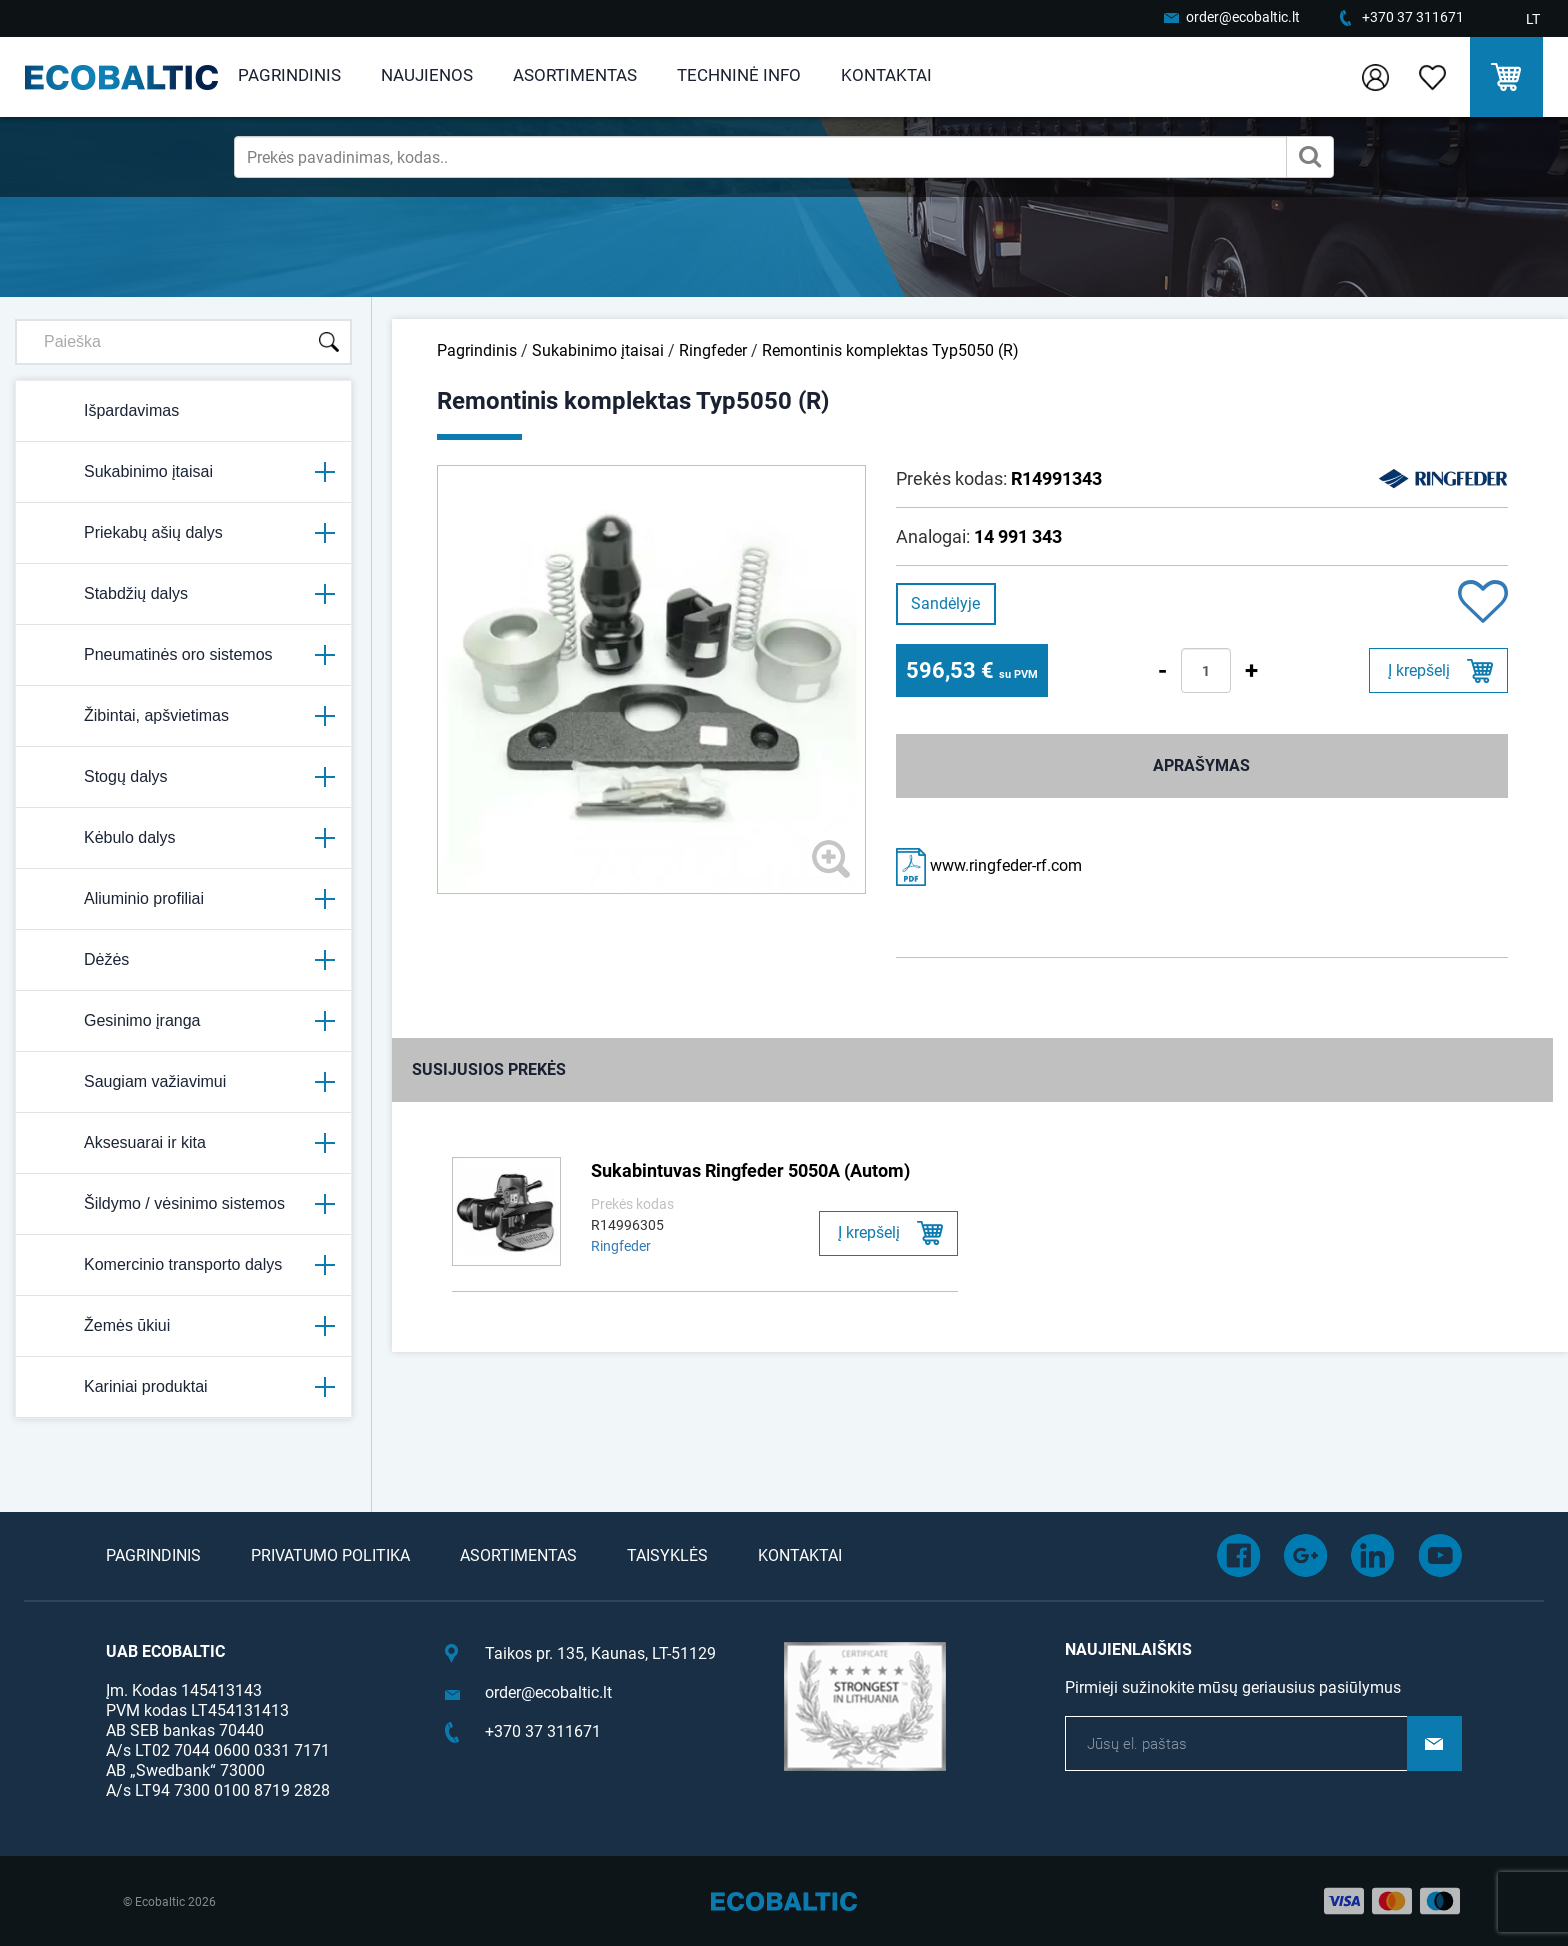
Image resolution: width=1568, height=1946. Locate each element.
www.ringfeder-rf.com (989, 865)
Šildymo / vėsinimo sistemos (183, 1204)
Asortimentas (575, 75)
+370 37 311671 (1413, 17)
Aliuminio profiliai (183, 899)
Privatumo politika (330, 1555)
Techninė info (739, 75)
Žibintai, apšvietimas (183, 716)
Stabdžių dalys (183, 594)
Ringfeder (713, 350)
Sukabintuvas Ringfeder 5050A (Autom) (750, 1170)
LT (1533, 19)
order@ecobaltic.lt (1243, 17)
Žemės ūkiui (183, 1326)
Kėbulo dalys (183, 838)
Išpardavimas (105, 411)
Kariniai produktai (183, 1387)
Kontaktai (886, 75)
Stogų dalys (183, 777)
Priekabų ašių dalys (183, 533)
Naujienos (427, 75)
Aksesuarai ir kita (183, 1143)
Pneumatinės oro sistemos (183, 655)
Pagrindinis (289, 75)
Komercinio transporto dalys (183, 1265)
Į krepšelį (1419, 670)
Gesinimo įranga (183, 1021)
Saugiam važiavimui (183, 1082)
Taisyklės (667, 1555)
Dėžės (183, 960)
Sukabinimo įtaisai (183, 472)
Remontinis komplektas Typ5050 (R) (890, 350)
